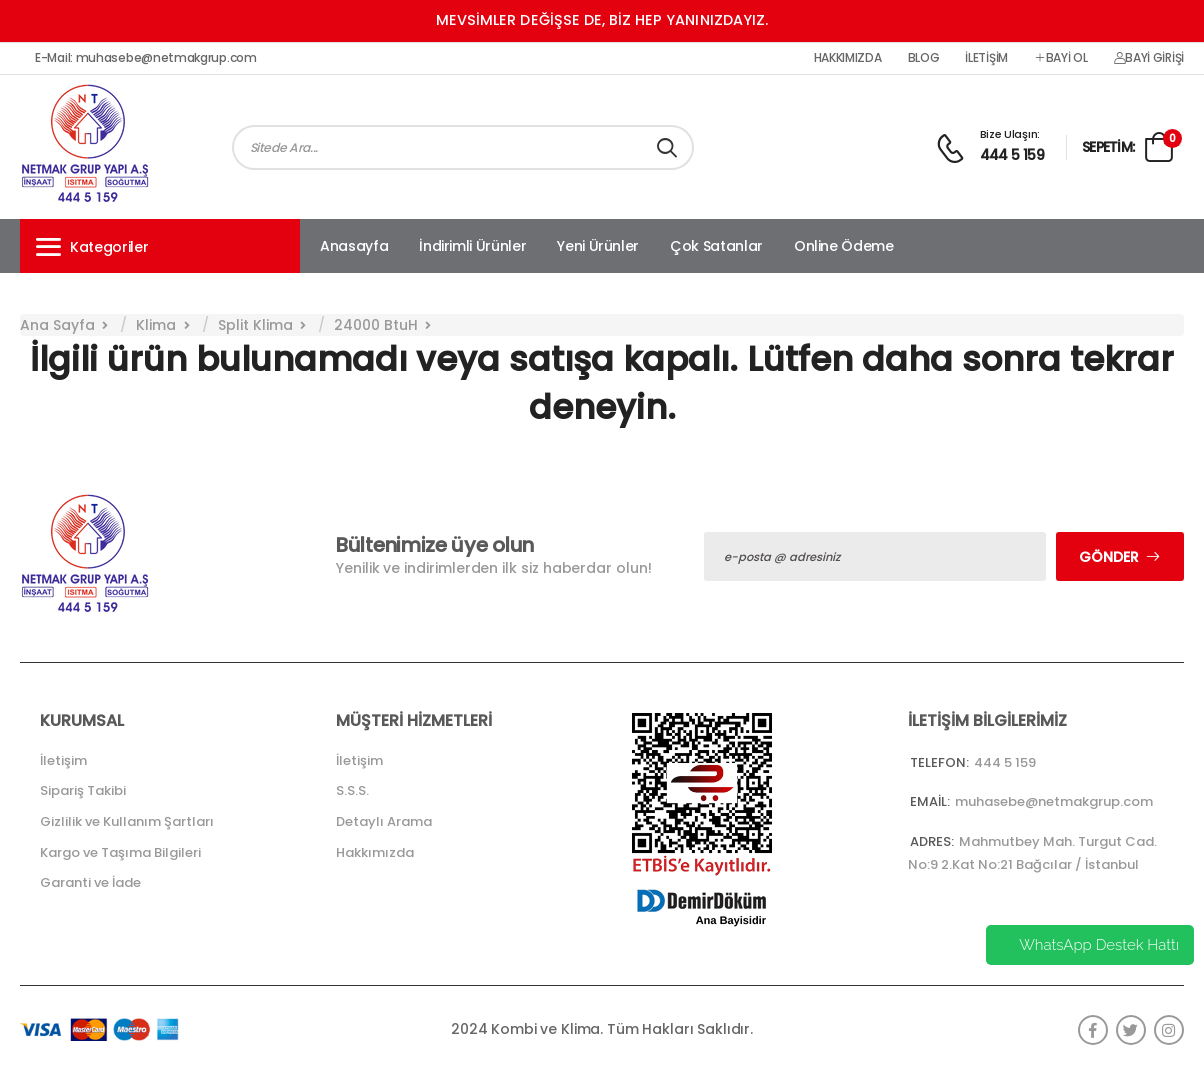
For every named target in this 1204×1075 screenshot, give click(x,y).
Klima (156, 325)
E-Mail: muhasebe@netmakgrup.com (146, 58)
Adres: (932, 841)
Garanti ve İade (90, 882)
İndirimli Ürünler (472, 246)
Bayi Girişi (1149, 58)
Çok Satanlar (716, 246)
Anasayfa (354, 246)
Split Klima (255, 325)
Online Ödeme (844, 246)
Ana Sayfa (57, 325)
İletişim (986, 58)
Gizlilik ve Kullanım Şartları (127, 821)
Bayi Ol (1061, 58)
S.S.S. (352, 790)
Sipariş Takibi (83, 790)
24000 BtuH (376, 325)
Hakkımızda (848, 58)
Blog (924, 58)
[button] (160, 246)
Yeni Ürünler (598, 246)
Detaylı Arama (384, 821)
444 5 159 (1012, 155)
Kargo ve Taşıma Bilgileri (120, 852)
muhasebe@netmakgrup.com (1054, 801)
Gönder (1109, 557)
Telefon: (939, 762)
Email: (930, 801)
